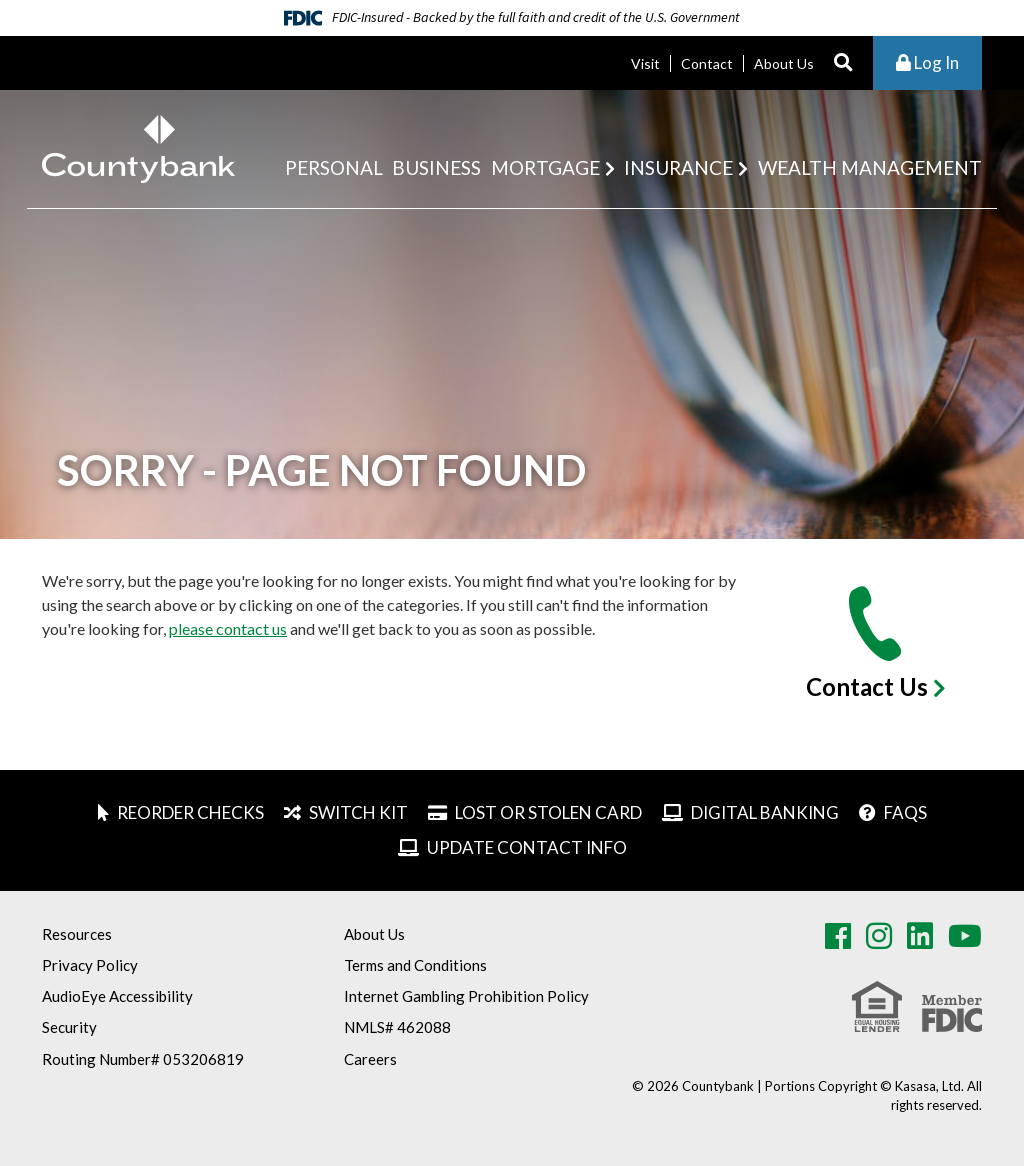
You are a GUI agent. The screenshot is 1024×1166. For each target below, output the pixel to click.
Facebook (838, 936)
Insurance (678, 167)
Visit (645, 63)
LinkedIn (920, 936)
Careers (370, 1059)
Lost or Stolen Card (548, 812)
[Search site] (843, 63)
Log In (927, 62)
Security (69, 1027)
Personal (334, 167)
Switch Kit (358, 812)
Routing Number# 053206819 (143, 1059)
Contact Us (867, 686)
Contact (707, 63)
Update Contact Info (527, 847)
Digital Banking (765, 812)
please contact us (228, 628)
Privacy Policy (90, 965)
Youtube (965, 936)
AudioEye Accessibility (117, 996)
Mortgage (545, 167)
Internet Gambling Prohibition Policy (466, 996)
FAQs (905, 812)
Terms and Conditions (415, 965)
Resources (77, 934)
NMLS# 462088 (397, 1027)
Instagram (879, 936)
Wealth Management (870, 167)
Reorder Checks (190, 812)
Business (436, 167)
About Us (784, 63)
